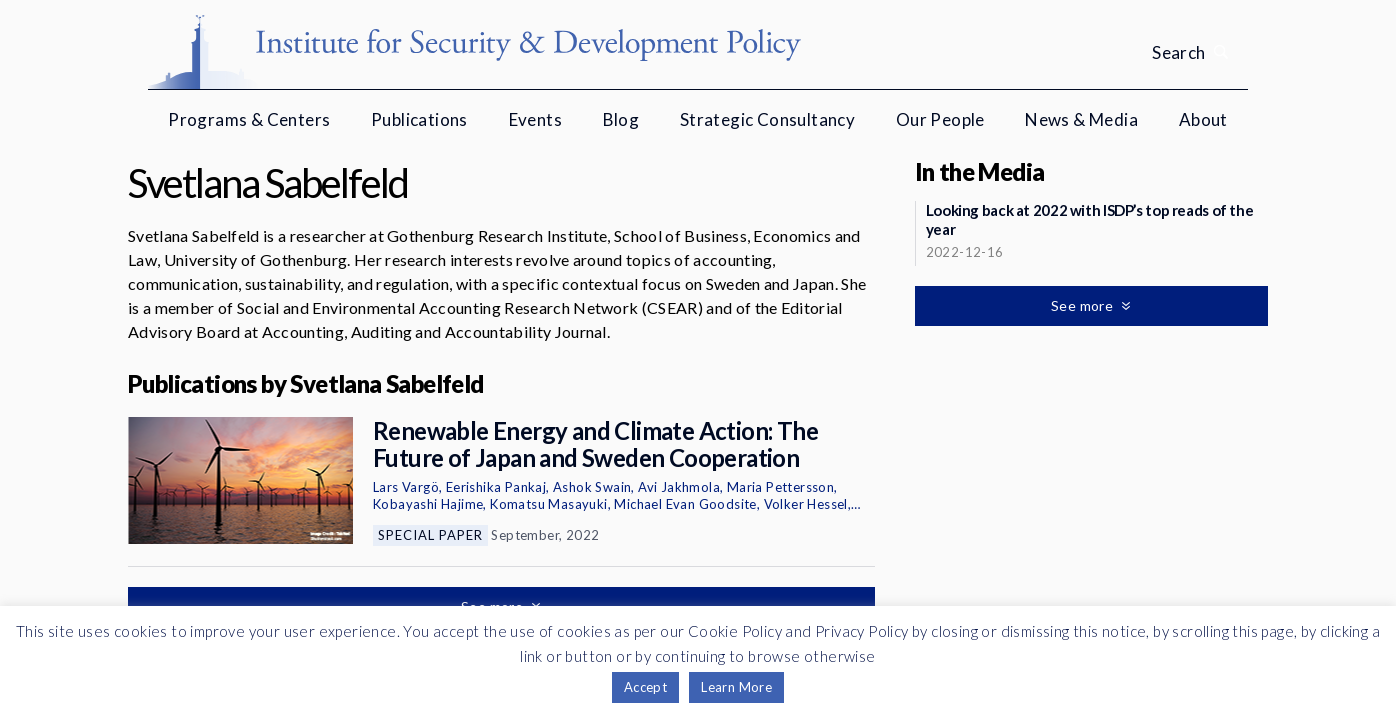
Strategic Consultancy (767, 119)
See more (1084, 305)
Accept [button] (645, 687)
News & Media (1081, 119)
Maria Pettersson (780, 487)
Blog (621, 119)
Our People (940, 119)
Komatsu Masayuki (548, 504)
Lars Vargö (406, 487)
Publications (419, 119)
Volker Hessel (806, 504)
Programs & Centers (249, 119)
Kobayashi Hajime (428, 504)
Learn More (736, 687)
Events (535, 119)
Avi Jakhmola (679, 487)
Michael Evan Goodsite (685, 504)
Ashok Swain (592, 487)
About (1203, 119)
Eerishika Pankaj (496, 487)
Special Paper (430, 535)
